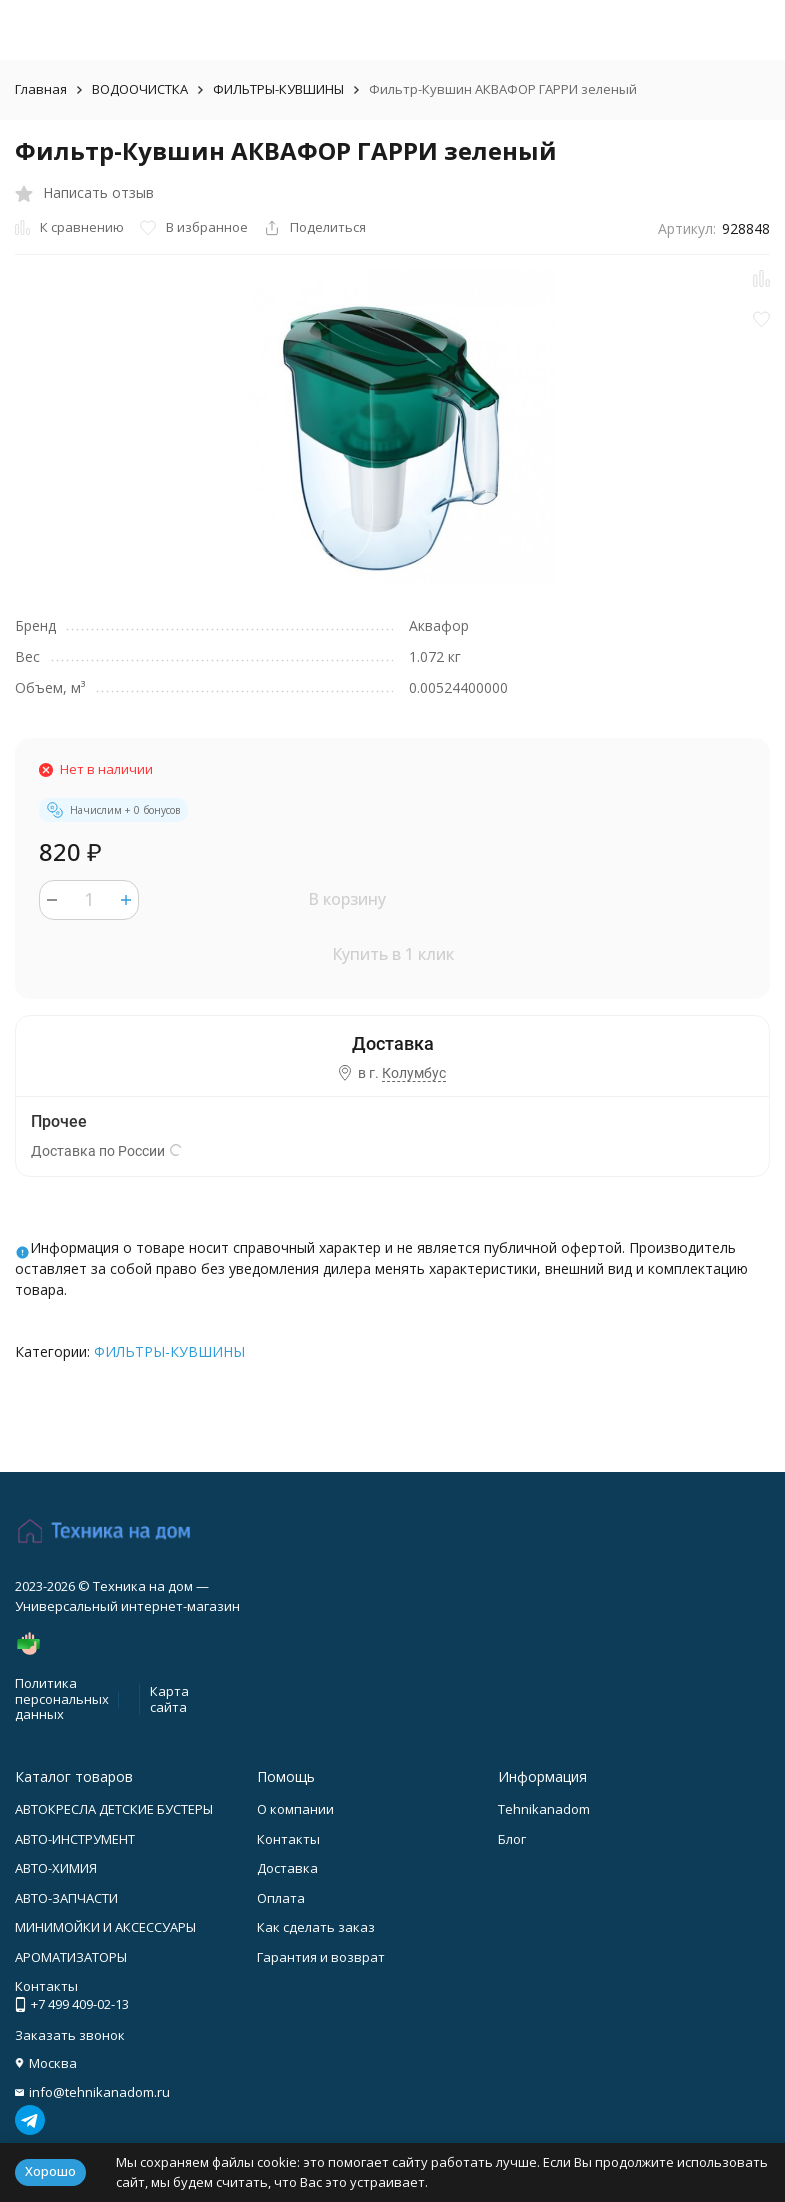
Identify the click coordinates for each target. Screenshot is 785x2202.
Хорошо (50, 2171)
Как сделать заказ (316, 1927)
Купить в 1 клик (393, 954)
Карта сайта (169, 1699)
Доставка (287, 1868)
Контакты (288, 1839)
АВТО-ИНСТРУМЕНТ (75, 1839)
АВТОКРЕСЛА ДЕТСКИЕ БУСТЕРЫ (114, 1809)
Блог (512, 1839)
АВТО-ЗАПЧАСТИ (66, 1898)
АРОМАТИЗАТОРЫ (71, 1957)
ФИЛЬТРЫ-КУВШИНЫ (278, 89)
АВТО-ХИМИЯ (56, 1868)
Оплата (281, 1898)
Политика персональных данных (62, 1698)
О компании (295, 1809)
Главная (41, 89)
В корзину (347, 899)
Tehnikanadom (544, 1809)
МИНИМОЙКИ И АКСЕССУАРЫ (105, 1927)
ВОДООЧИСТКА (140, 89)
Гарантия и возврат (321, 1957)
